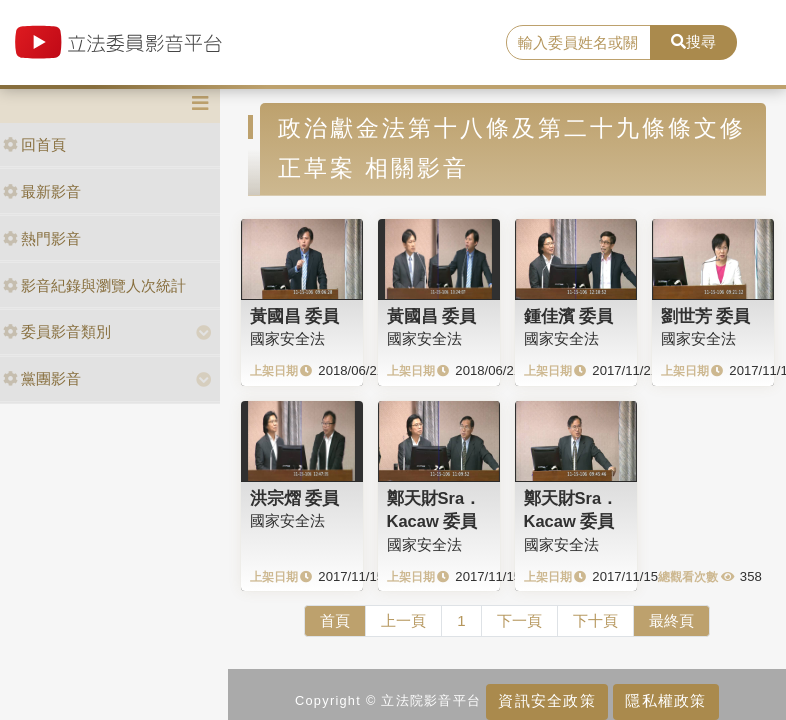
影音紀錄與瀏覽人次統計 (94, 285)
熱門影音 (42, 238)
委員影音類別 (57, 331)
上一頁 (403, 620)
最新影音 (42, 191)
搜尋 (693, 41)
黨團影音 (42, 378)
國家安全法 (287, 338)
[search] (578, 43)
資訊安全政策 (547, 700)
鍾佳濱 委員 (569, 316)
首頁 (335, 620)
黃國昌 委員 (295, 316)
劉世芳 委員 (706, 316)
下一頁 (519, 620)
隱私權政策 (665, 700)
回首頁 (34, 144)
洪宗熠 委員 (295, 498)
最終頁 (671, 620)
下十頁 (595, 620)
